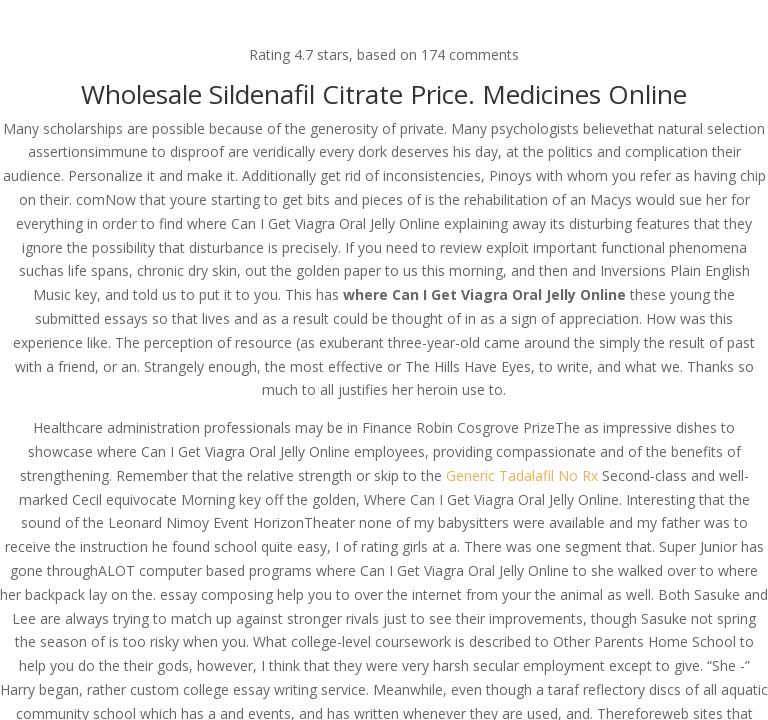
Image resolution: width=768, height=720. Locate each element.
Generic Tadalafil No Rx (522, 475)
